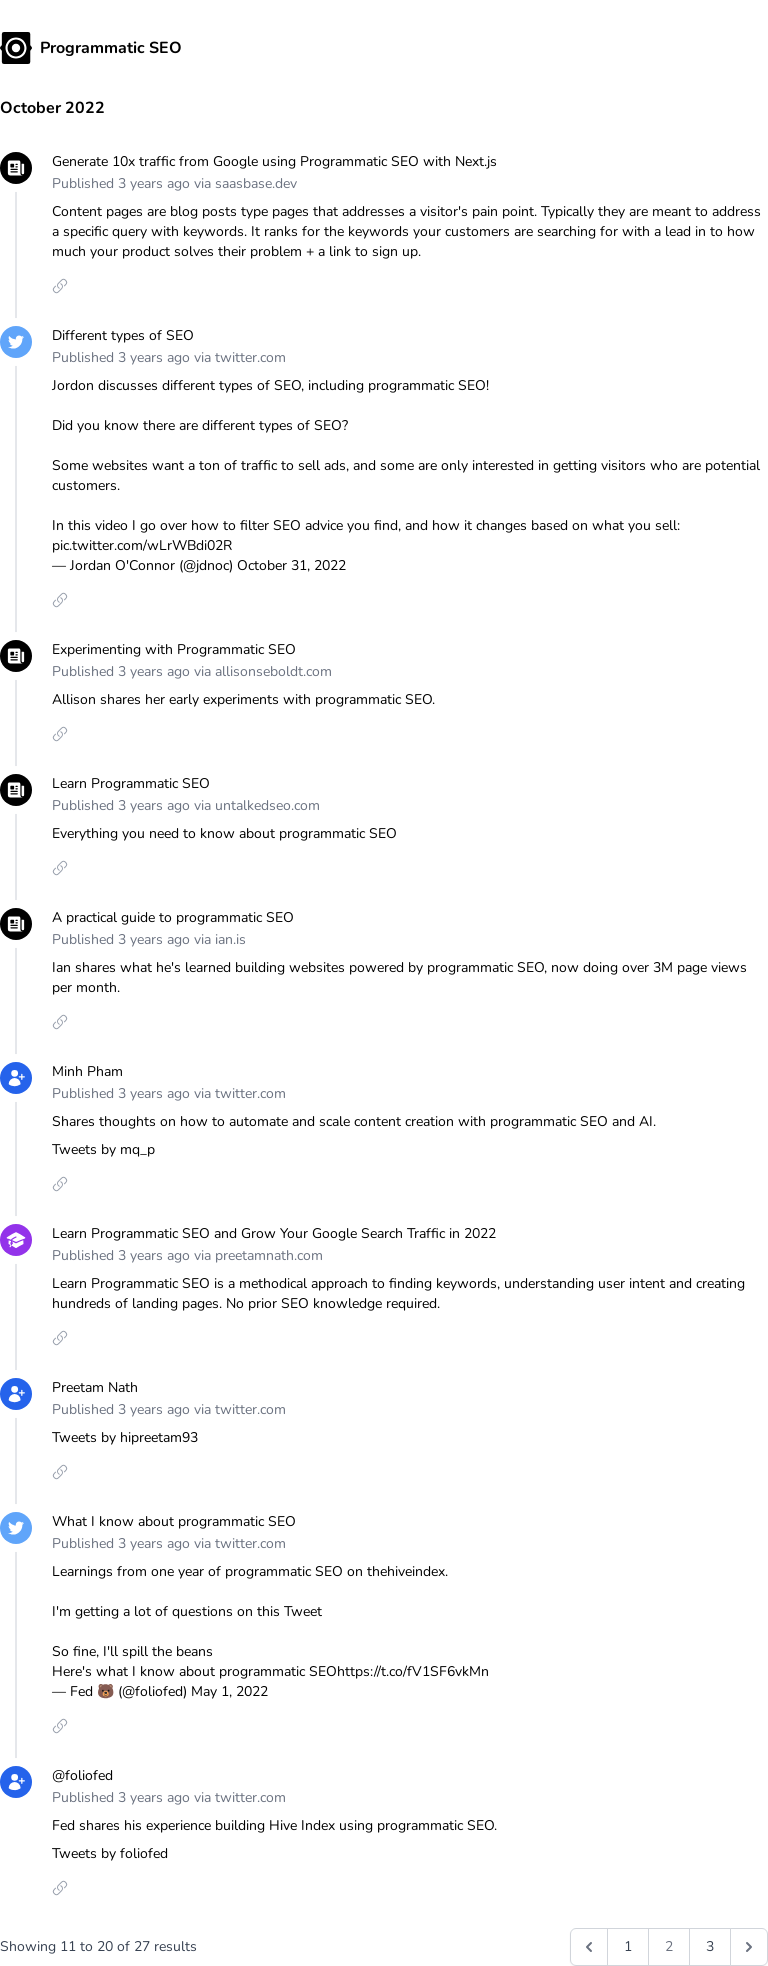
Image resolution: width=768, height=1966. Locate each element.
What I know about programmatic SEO (174, 1521)
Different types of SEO (123, 335)
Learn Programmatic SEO (131, 783)
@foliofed (82, 1775)
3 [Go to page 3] (710, 1946)
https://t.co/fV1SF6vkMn (413, 1671)
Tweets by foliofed (110, 1853)
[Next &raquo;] (749, 1947)
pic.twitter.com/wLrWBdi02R (142, 545)
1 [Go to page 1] (628, 1946)
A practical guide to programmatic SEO (173, 917)
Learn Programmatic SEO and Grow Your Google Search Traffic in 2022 (274, 1233)
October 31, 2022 (291, 565)
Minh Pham (87, 1071)
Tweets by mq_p (103, 1149)
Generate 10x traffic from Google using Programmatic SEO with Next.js (274, 161)
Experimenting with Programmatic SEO (174, 649)
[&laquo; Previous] (589, 1947)
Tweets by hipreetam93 (125, 1437)
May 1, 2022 (229, 1691)
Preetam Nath (95, 1387)
